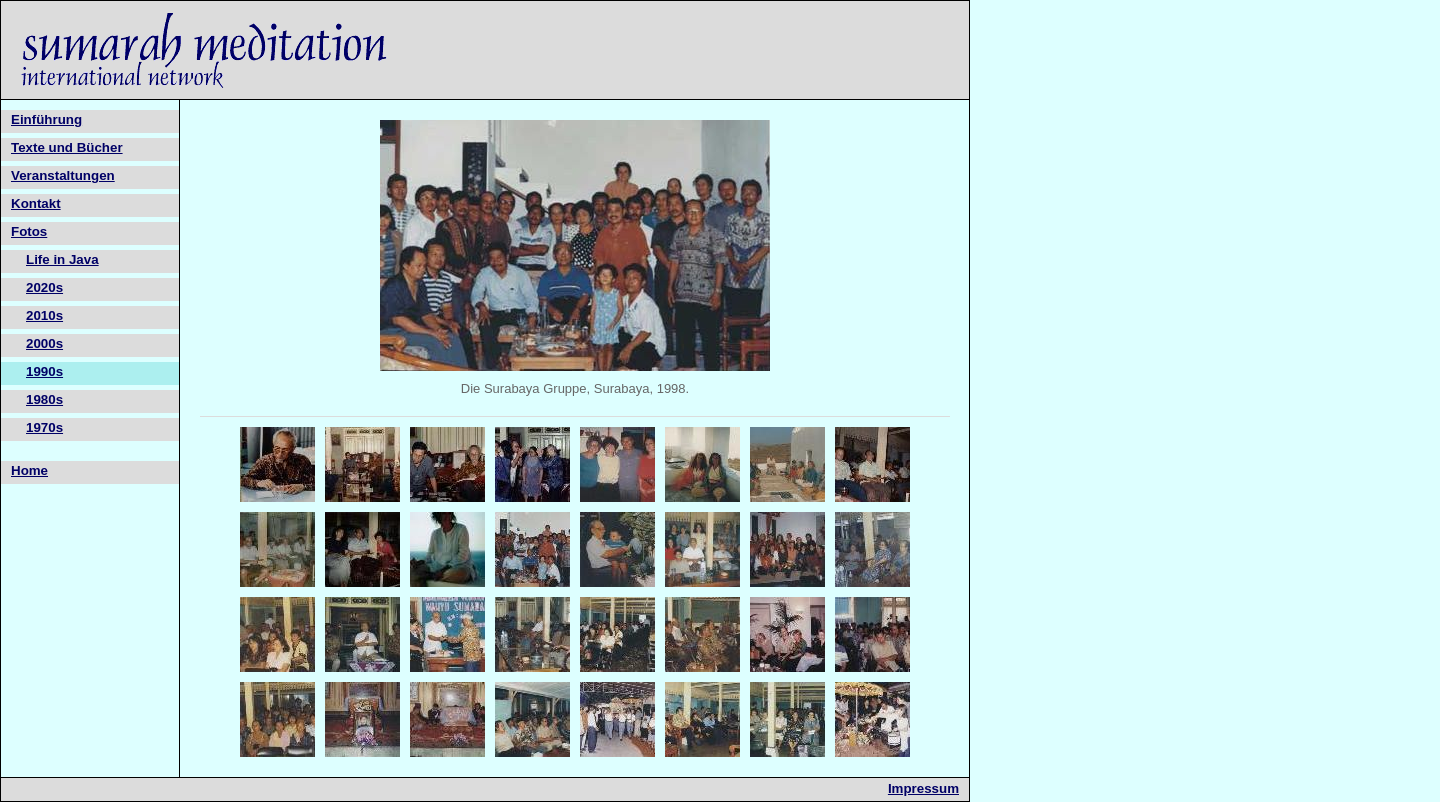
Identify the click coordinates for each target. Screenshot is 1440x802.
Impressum (923, 788)
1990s (44, 371)
